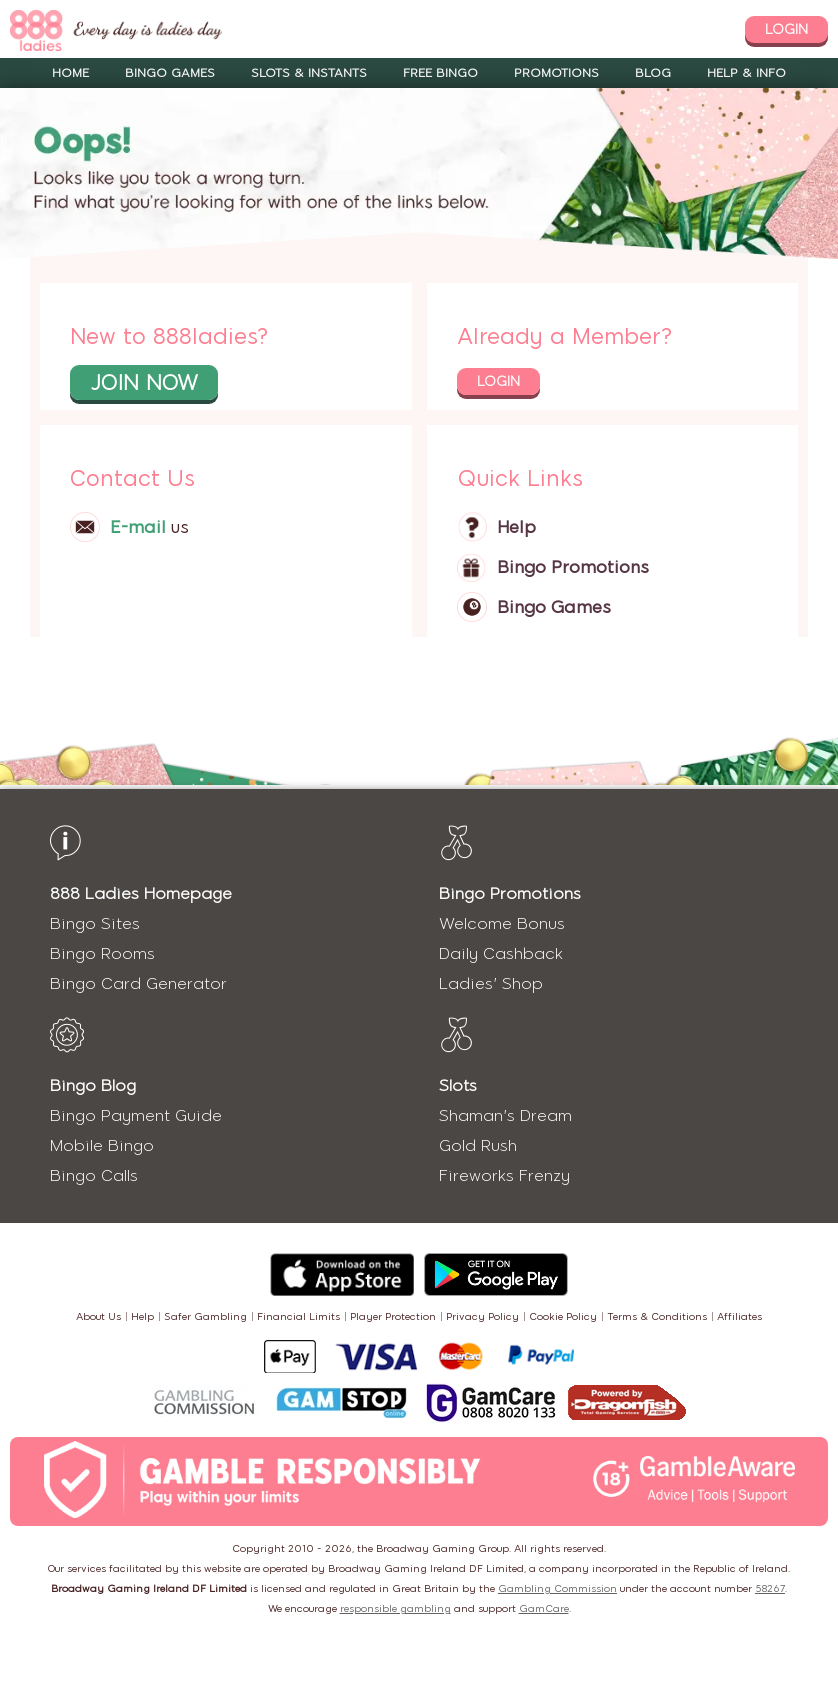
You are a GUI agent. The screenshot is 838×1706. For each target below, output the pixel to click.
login (786, 29)
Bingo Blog (93, 1085)
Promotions (556, 73)
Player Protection (393, 1316)
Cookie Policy (563, 1316)
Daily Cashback (501, 953)
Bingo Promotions (573, 567)
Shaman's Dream (505, 1115)
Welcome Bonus (502, 923)
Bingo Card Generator (138, 983)
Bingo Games (170, 73)
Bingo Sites (95, 923)
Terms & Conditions (657, 1316)
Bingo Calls (94, 1175)
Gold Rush (478, 1145)
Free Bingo (440, 73)
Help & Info (746, 73)
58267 (770, 1588)
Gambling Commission (557, 1588)
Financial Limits (298, 1316)
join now (144, 382)
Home (70, 73)
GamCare (544, 1608)
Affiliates (739, 1316)
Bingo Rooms (102, 953)
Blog (653, 73)
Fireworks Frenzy (504, 1175)
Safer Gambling (205, 1316)
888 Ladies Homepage (141, 893)
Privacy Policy (482, 1316)
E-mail (138, 527)
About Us (98, 1316)
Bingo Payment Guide (136, 1115)
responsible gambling (395, 1608)
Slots (458, 1085)
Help (516, 527)
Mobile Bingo (102, 1145)
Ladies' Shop (491, 983)
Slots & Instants (309, 73)
